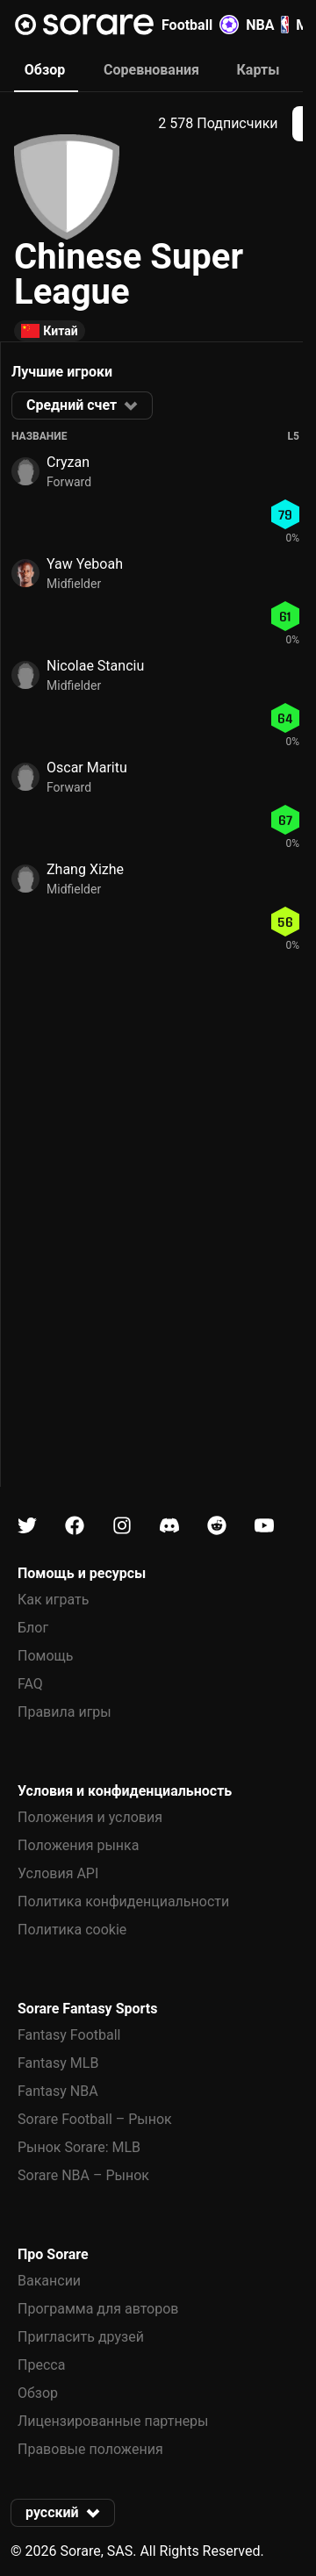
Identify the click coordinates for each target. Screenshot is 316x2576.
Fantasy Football (69, 2035)
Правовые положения (90, 2449)
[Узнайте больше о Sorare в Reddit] (216, 1526)
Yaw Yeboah (85, 564)
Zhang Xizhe (85, 869)
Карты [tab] (258, 69)
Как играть (54, 1599)
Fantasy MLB (58, 2063)
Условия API (58, 1873)
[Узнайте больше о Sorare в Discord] (169, 1526)
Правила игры (64, 1712)
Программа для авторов (98, 2308)
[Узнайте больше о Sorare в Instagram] (122, 1526)
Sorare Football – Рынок (95, 2119)
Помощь (45, 1655)
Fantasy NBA (58, 2091)
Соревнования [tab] (151, 69)
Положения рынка (78, 1845)
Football (200, 24)
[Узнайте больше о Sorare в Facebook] (74, 1526)
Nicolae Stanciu (95, 665)
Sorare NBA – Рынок (83, 2175)
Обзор (38, 2393)
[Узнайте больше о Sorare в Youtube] (264, 1526)
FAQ (30, 1683)
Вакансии (49, 2280)
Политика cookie (72, 1929)
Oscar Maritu (87, 767)
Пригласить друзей (81, 2336)
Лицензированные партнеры (113, 2421)
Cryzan (68, 462)
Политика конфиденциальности (123, 1901)
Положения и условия (90, 1817)
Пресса (41, 2365)
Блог (33, 1627)
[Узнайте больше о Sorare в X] (27, 1526)
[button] (82, 405)
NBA (267, 24)
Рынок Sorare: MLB (79, 2147)
